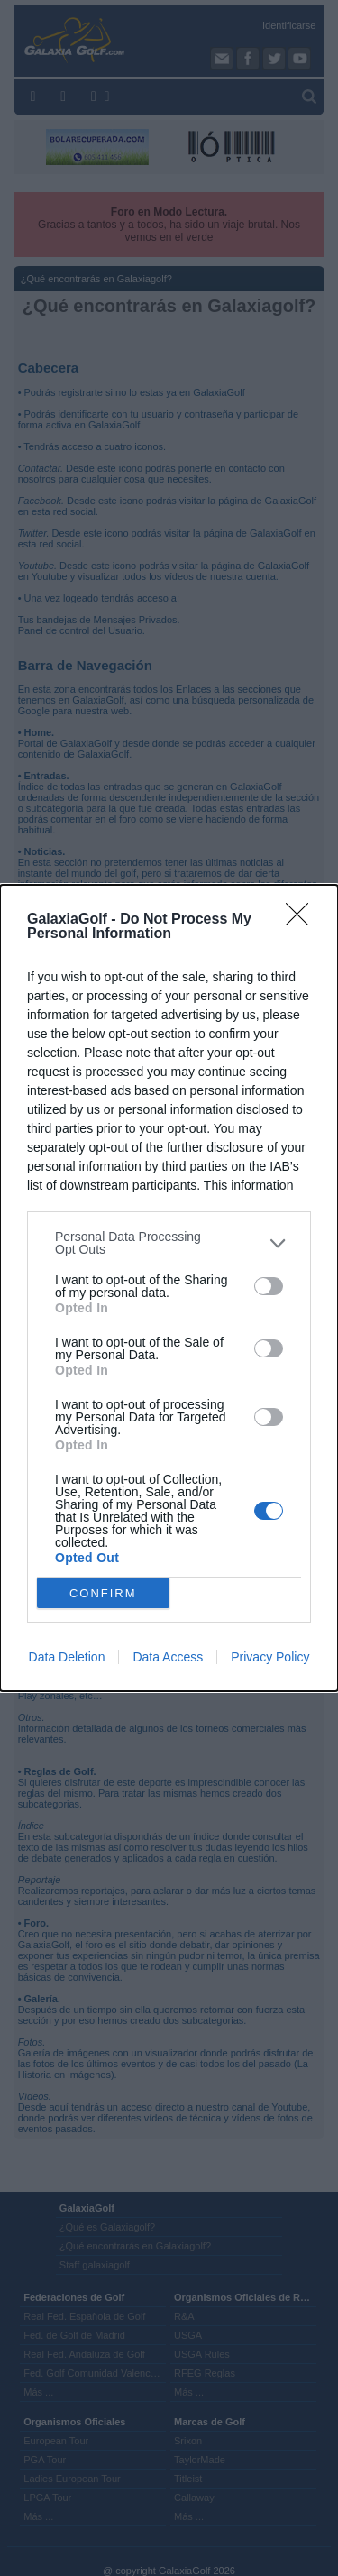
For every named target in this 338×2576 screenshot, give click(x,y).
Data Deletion (67, 1657)
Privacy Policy (270, 1657)
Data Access (167, 1657)
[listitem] (169, 1243)
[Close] (303, 920)
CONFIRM (103, 1593)
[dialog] (169, 1288)
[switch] (268, 1286)
